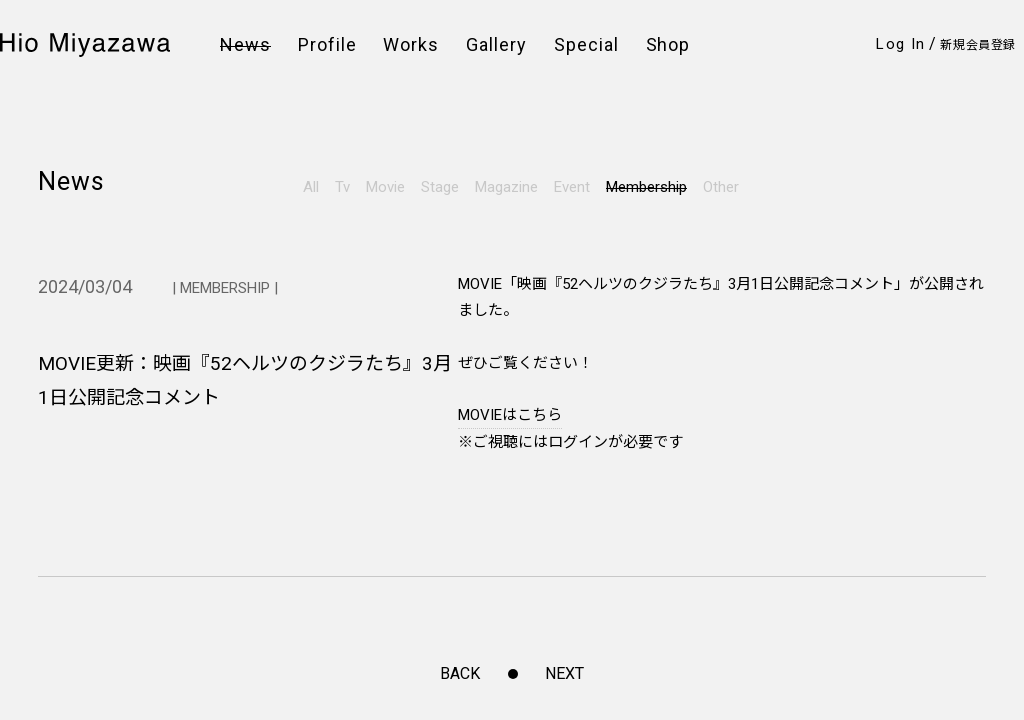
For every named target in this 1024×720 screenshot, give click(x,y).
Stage (440, 187)
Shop (668, 45)
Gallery (496, 45)
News (245, 45)
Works (411, 45)
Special (586, 45)
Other (721, 187)
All (311, 187)
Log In (900, 44)
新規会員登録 (978, 45)
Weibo (65, 531)
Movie (385, 187)
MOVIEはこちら (510, 415)
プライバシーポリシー (573, 477)
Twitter (69, 503)
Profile (327, 45)
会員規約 (363, 477)
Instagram (82, 475)
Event (572, 187)
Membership (646, 187)
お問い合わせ (377, 523)
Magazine (506, 187)
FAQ (349, 500)
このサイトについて (566, 523)
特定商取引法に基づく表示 (586, 500)
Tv (342, 187)
